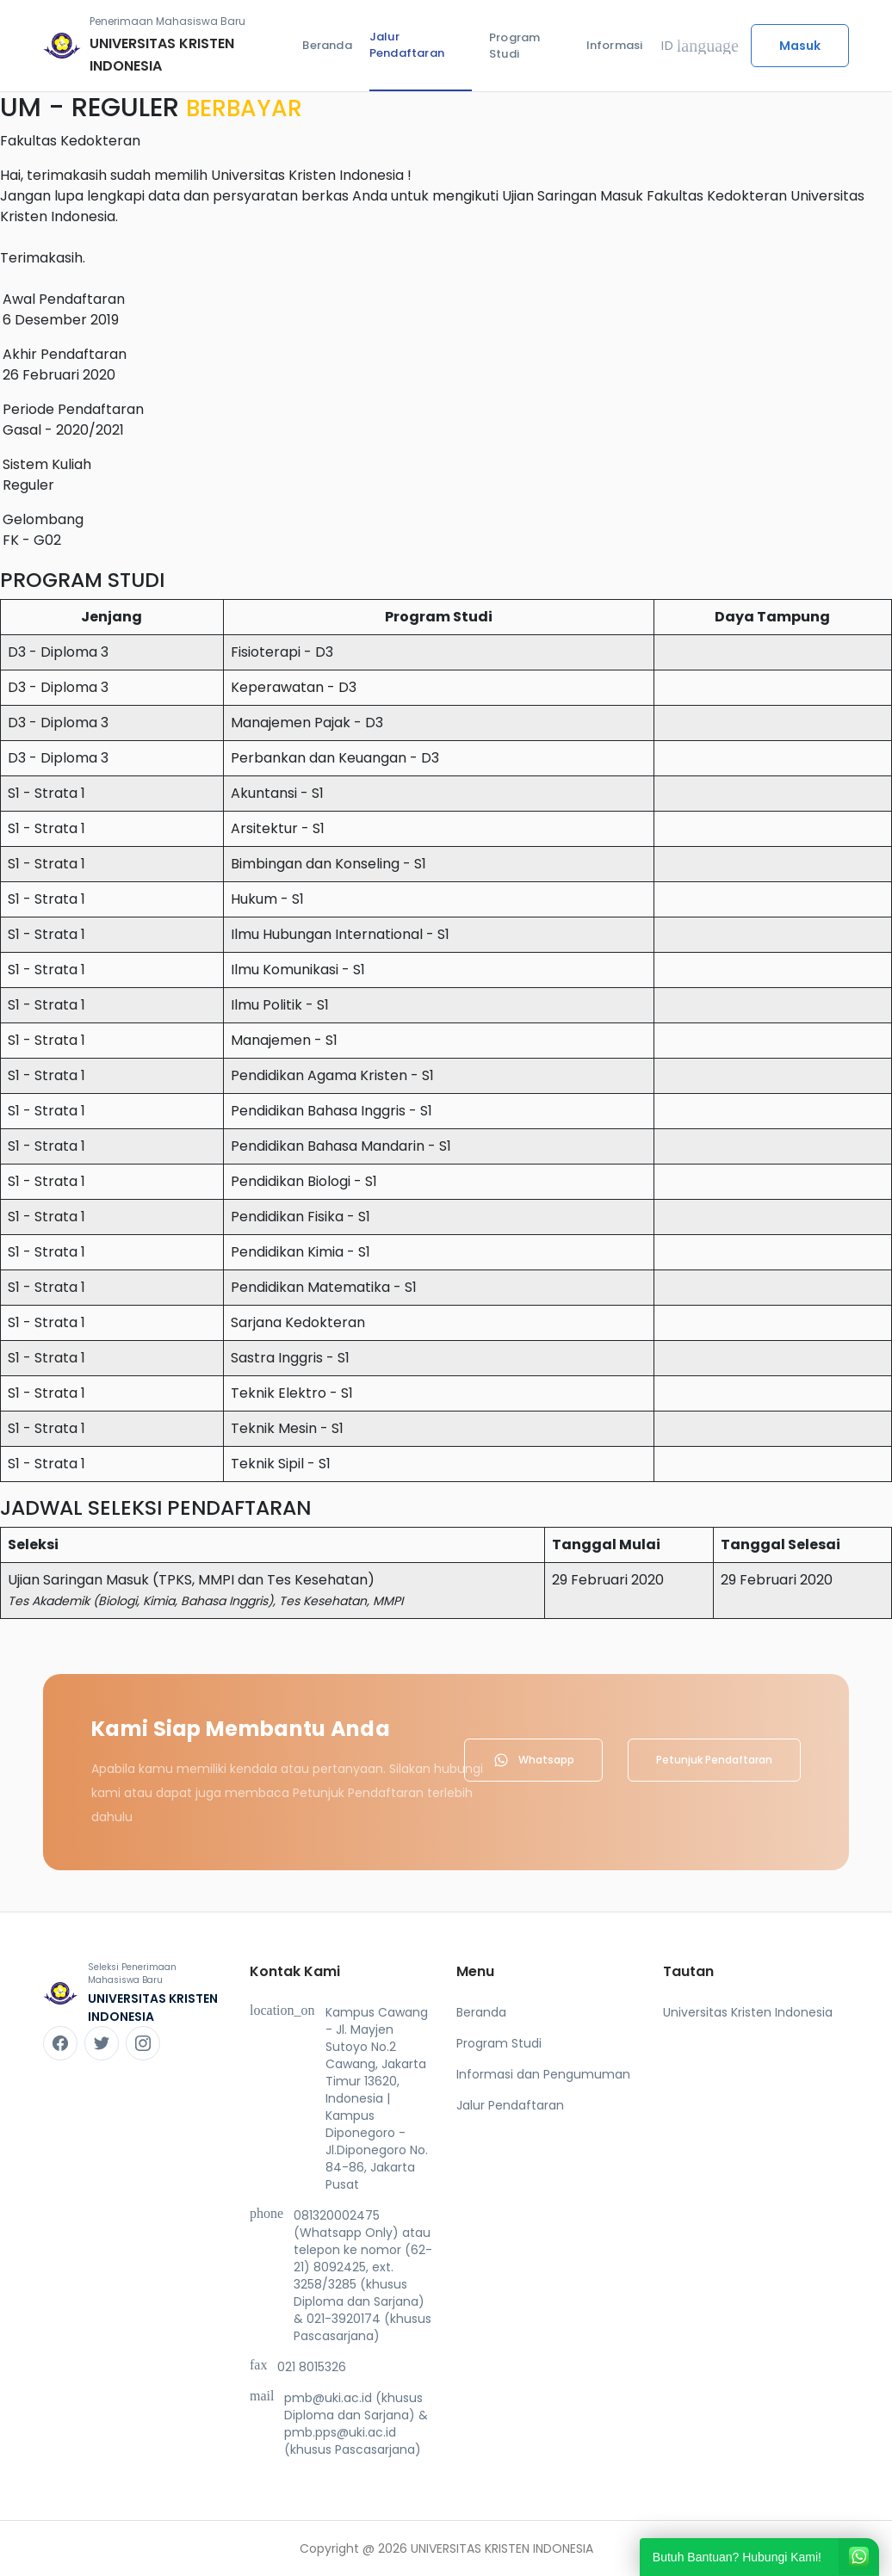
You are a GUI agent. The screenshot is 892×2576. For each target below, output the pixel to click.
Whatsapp (533, 1760)
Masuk (800, 45)
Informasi (614, 45)
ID (700, 45)
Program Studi (514, 46)
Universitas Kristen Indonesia (748, 2012)
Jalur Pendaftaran (406, 45)
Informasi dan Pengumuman (543, 2074)
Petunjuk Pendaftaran (714, 1759)
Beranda (326, 45)
